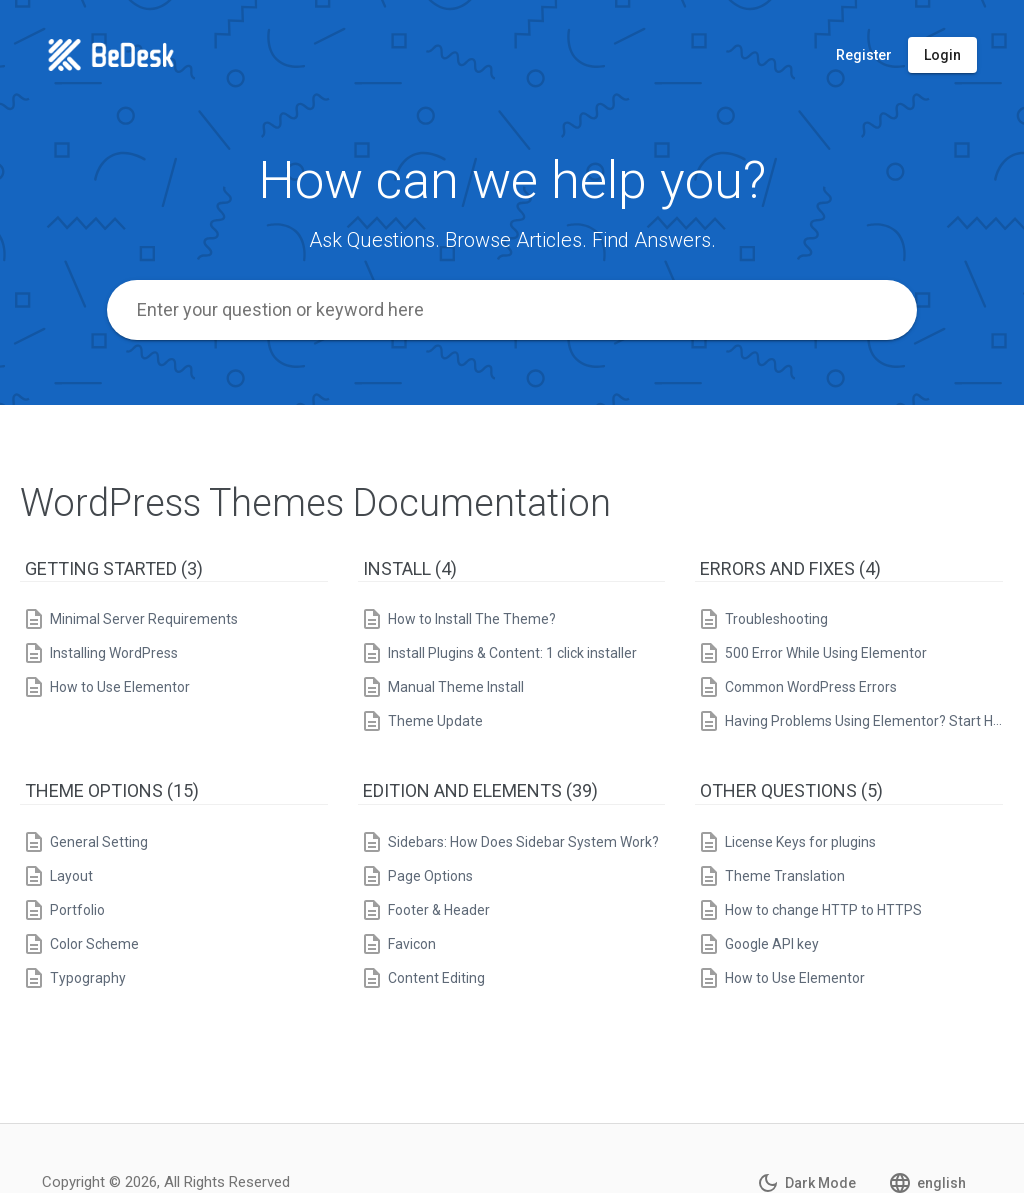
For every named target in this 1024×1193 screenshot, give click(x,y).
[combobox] (512, 310)
